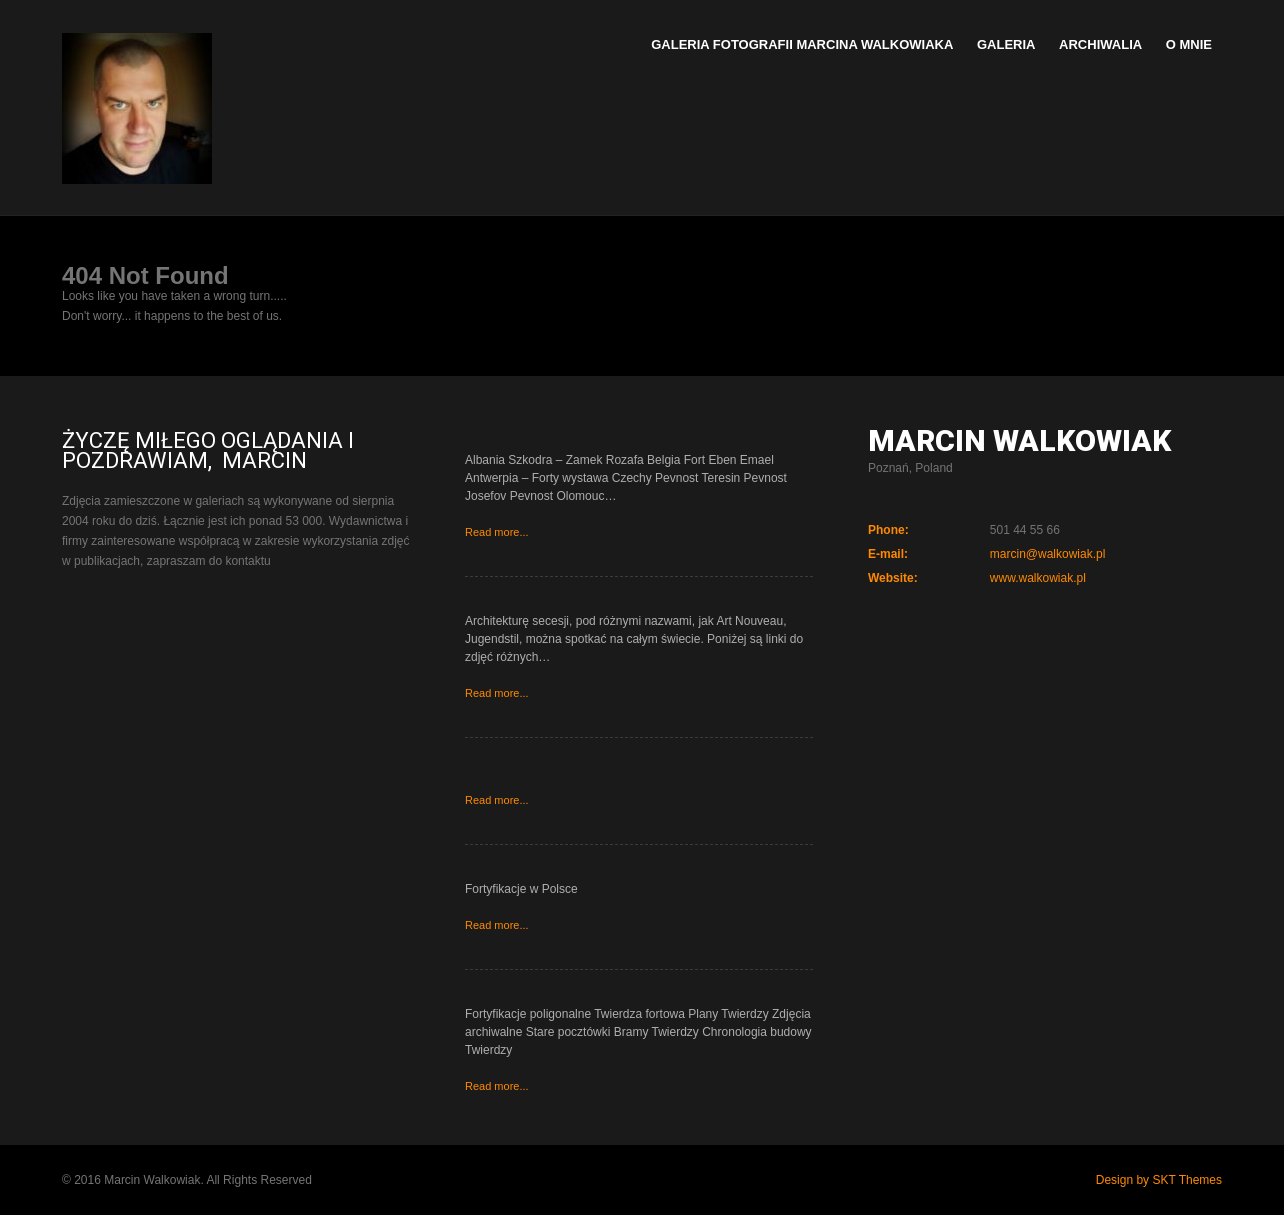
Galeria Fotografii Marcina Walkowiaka (802, 44)
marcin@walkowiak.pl (1048, 554)
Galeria (1006, 44)
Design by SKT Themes (1159, 1180)
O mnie (1189, 44)
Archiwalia (1100, 44)
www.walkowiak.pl (1038, 578)
